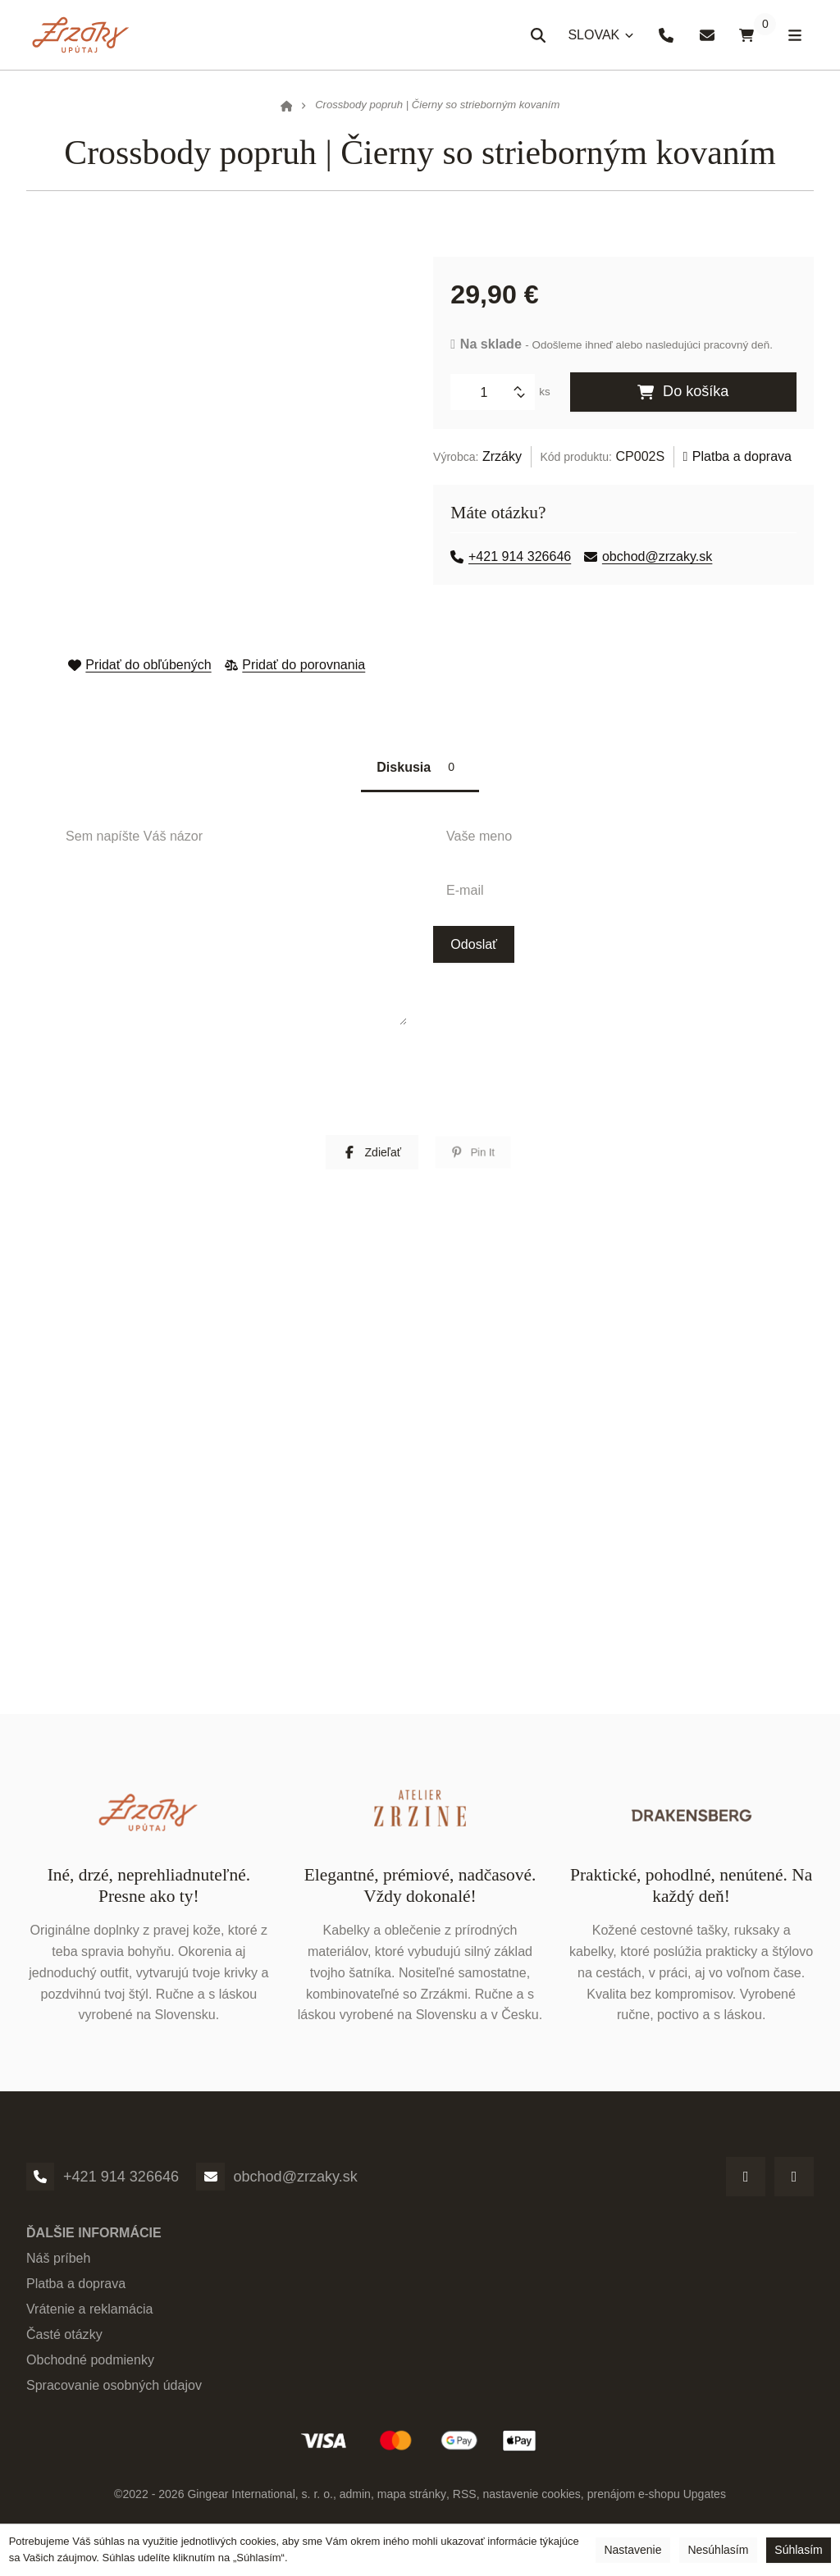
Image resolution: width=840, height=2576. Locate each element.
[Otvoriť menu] (793, 35)
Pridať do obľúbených (139, 664)
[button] (371, 1158)
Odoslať (473, 951)
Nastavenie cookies (531, 2501)
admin (355, 2501)
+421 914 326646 (510, 556)
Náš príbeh (58, 2265)
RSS (464, 2501)
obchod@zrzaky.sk (649, 556)
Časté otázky (64, 2341)
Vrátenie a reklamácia (89, 2316)
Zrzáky (502, 456)
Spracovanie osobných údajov (114, 2392)
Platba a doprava (737, 456)
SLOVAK (597, 40)
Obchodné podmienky (90, 2366)
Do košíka (682, 392)
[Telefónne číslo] (40, 2183)
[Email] (211, 2183)
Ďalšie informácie (94, 2239)
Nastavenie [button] (632, 2549)
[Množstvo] (489, 392)
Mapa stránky (411, 2501)
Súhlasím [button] (798, 2549)
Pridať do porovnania (295, 664)
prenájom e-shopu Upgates (656, 2501)
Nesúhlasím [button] (717, 2549)
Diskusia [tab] (420, 770)
